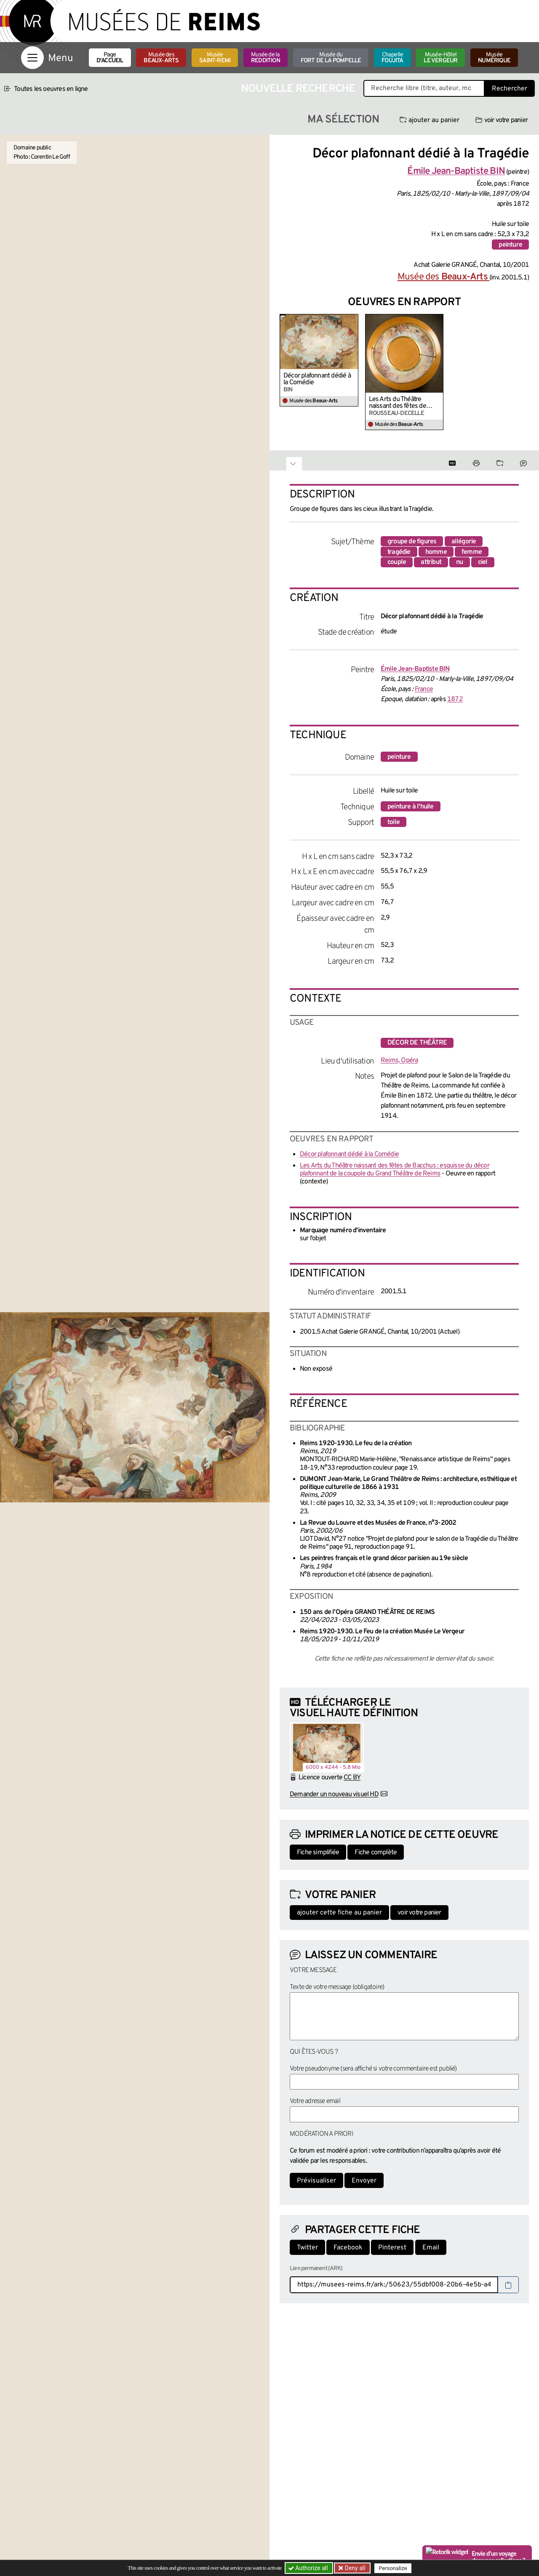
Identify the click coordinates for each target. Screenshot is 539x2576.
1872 (455, 699)
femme (472, 552)
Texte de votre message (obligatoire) (337, 1987)
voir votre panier (501, 120)
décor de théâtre (417, 1043)
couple (396, 562)
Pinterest (392, 2248)
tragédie (399, 552)
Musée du (331, 58)
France (424, 689)
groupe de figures (411, 541)
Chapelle (392, 58)
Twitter (307, 2248)
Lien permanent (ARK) (316, 2268)
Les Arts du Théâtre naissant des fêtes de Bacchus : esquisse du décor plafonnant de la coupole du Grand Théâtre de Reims (403, 402)
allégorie (463, 541)
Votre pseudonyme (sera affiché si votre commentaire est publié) (373, 2069)
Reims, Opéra (399, 1060)
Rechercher (509, 89)
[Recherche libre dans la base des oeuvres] (424, 88)
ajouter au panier (429, 120)
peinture (510, 245)
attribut (431, 562)
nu (459, 562)
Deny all (354, 2568)
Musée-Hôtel (440, 58)
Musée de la (265, 58)
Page (109, 58)
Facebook (348, 2248)
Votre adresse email (315, 2101)
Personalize (393, 2568)
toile (393, 822)
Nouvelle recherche (298, 89)
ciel (483, 562)
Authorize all (309, 2568)
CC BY (352, 1777)
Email (430, 2248)
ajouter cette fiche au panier (339, 1913)
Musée (214, 58)
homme (436, 552)
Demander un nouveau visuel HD (334, 1794)
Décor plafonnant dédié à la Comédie (317, 379)
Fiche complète (376, 1852)
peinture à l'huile (410, 807)
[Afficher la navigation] (32, 57)
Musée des (161, 58)
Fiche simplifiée (318, 1852)
